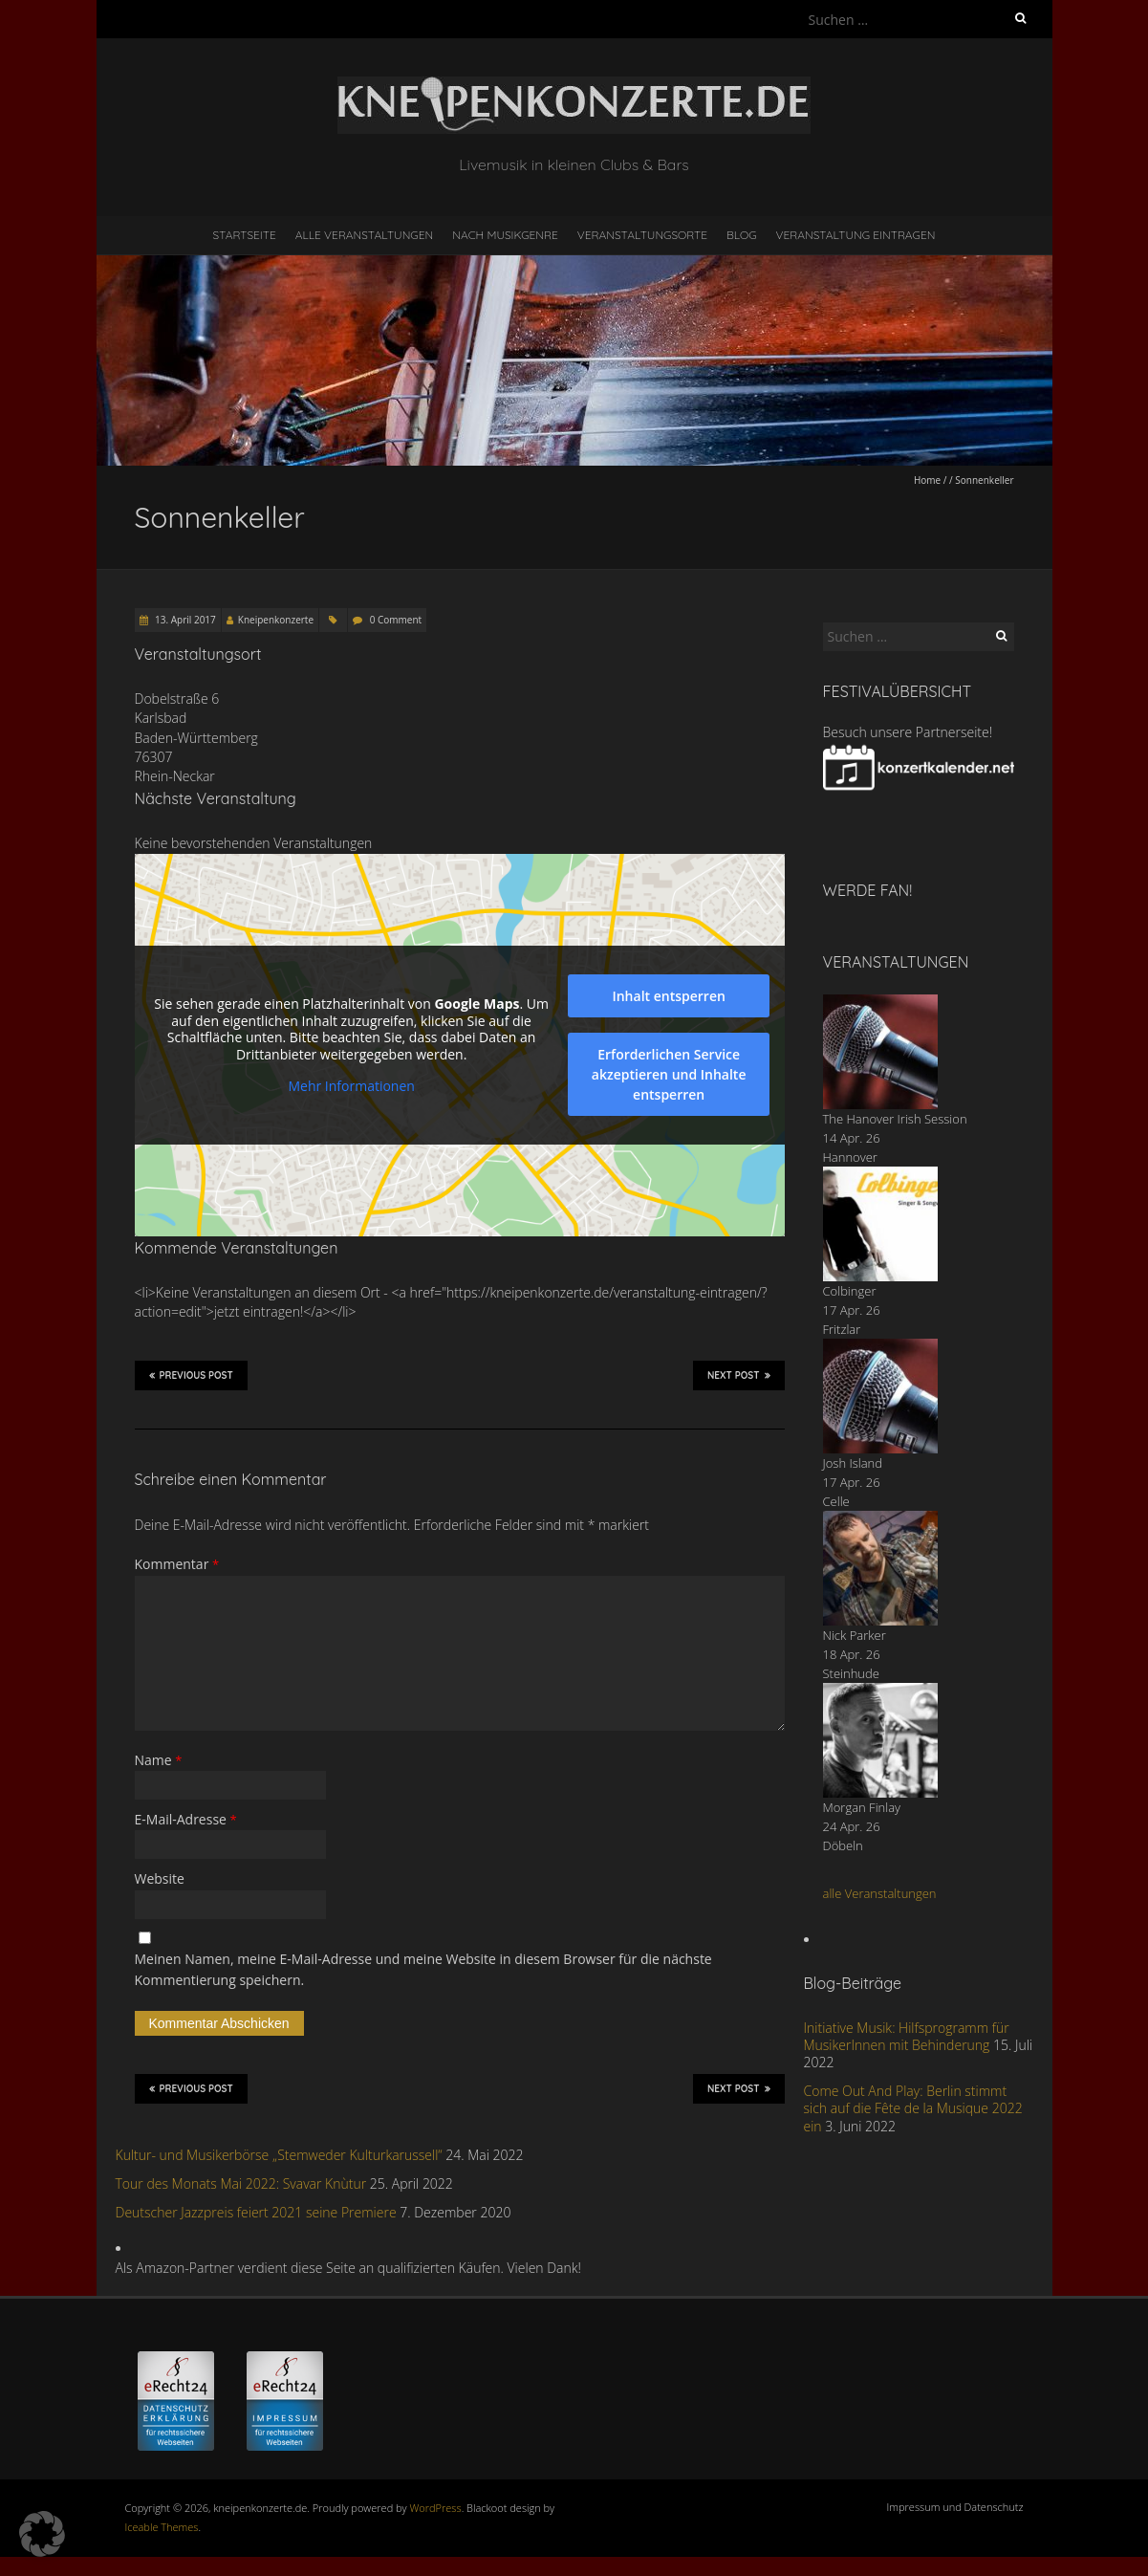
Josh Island (853, 1463)
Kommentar (177, 1564)
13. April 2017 (184, 619)
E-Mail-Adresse (186, 1819)
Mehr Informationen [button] (351, 1086)
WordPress (436, 2507)
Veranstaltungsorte (642, 235)
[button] (42, 2534)
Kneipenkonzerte (276, 619)
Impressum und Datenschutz (955, 2507)
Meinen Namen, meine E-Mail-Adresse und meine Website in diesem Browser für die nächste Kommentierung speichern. (423, 1969)
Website (159, 1878)
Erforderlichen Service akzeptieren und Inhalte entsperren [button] (668, 1074)
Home (927, 480)
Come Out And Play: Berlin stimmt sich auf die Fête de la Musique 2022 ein (913, 2108)
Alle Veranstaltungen (364, 235)
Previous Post (191, 1375)
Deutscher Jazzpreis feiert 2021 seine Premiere (256, 2212)
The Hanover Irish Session (895, 1118)
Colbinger (850, 1290)
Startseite (244, 235)
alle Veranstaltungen (880, 1893)
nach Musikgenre (505, 235)
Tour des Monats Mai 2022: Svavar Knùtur (241, 2183)
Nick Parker (854, 1635)
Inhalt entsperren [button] (668, 996)
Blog (741, 235)
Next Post (738, 1375)
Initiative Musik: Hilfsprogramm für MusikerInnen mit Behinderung (906, 2036)
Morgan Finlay (862, 1807)
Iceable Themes (162, 2527)
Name (159, 1760)
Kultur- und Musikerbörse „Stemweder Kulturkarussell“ (279, 2155)
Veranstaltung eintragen (855, 235)
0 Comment (396, 619)
